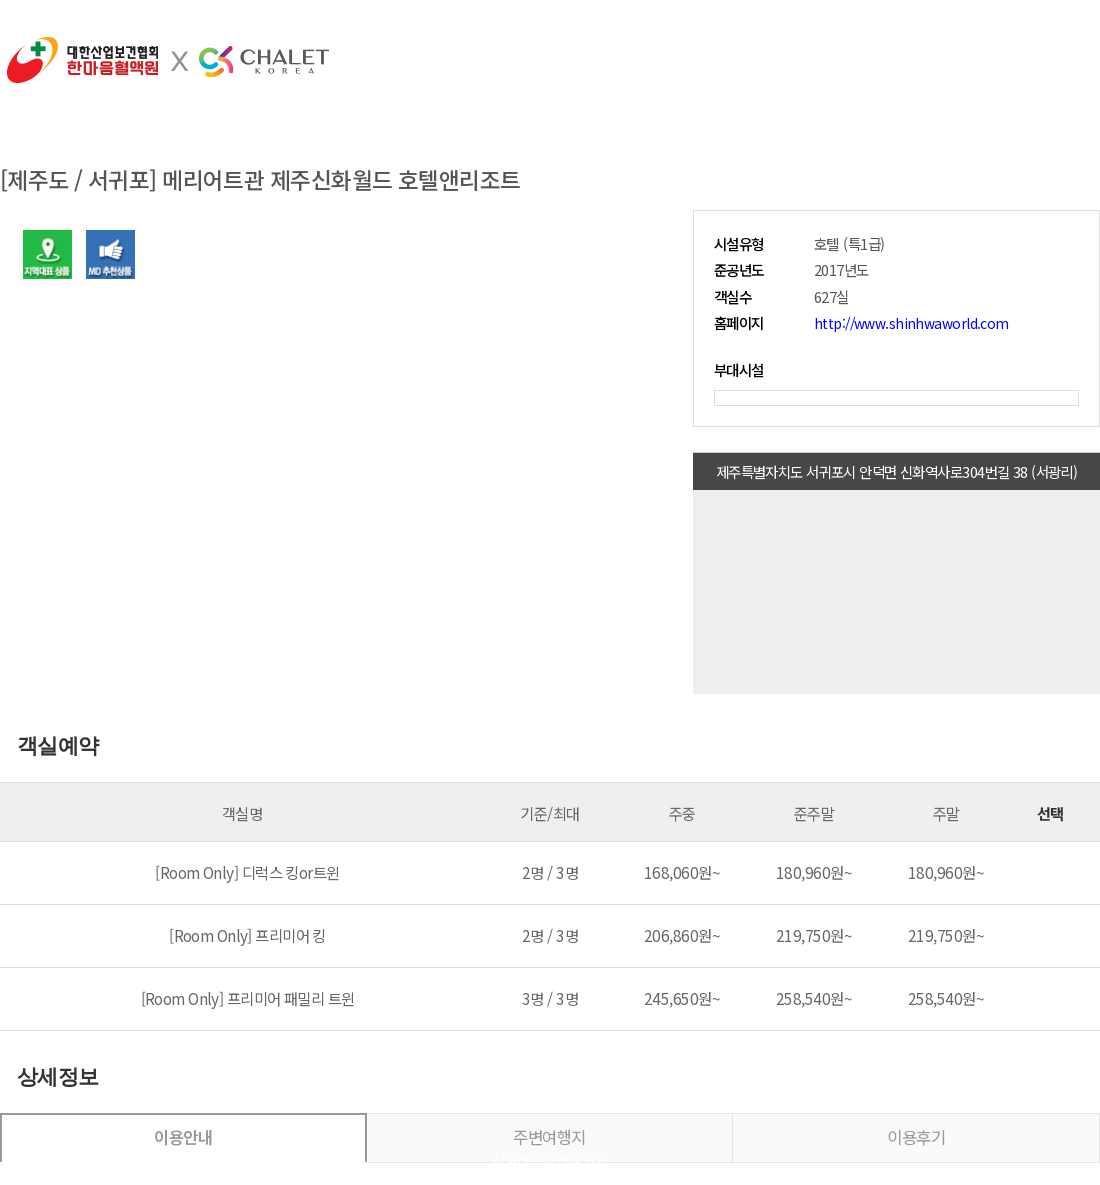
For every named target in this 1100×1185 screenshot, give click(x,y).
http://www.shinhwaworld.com (911, 323)
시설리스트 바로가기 (549, 1160)
